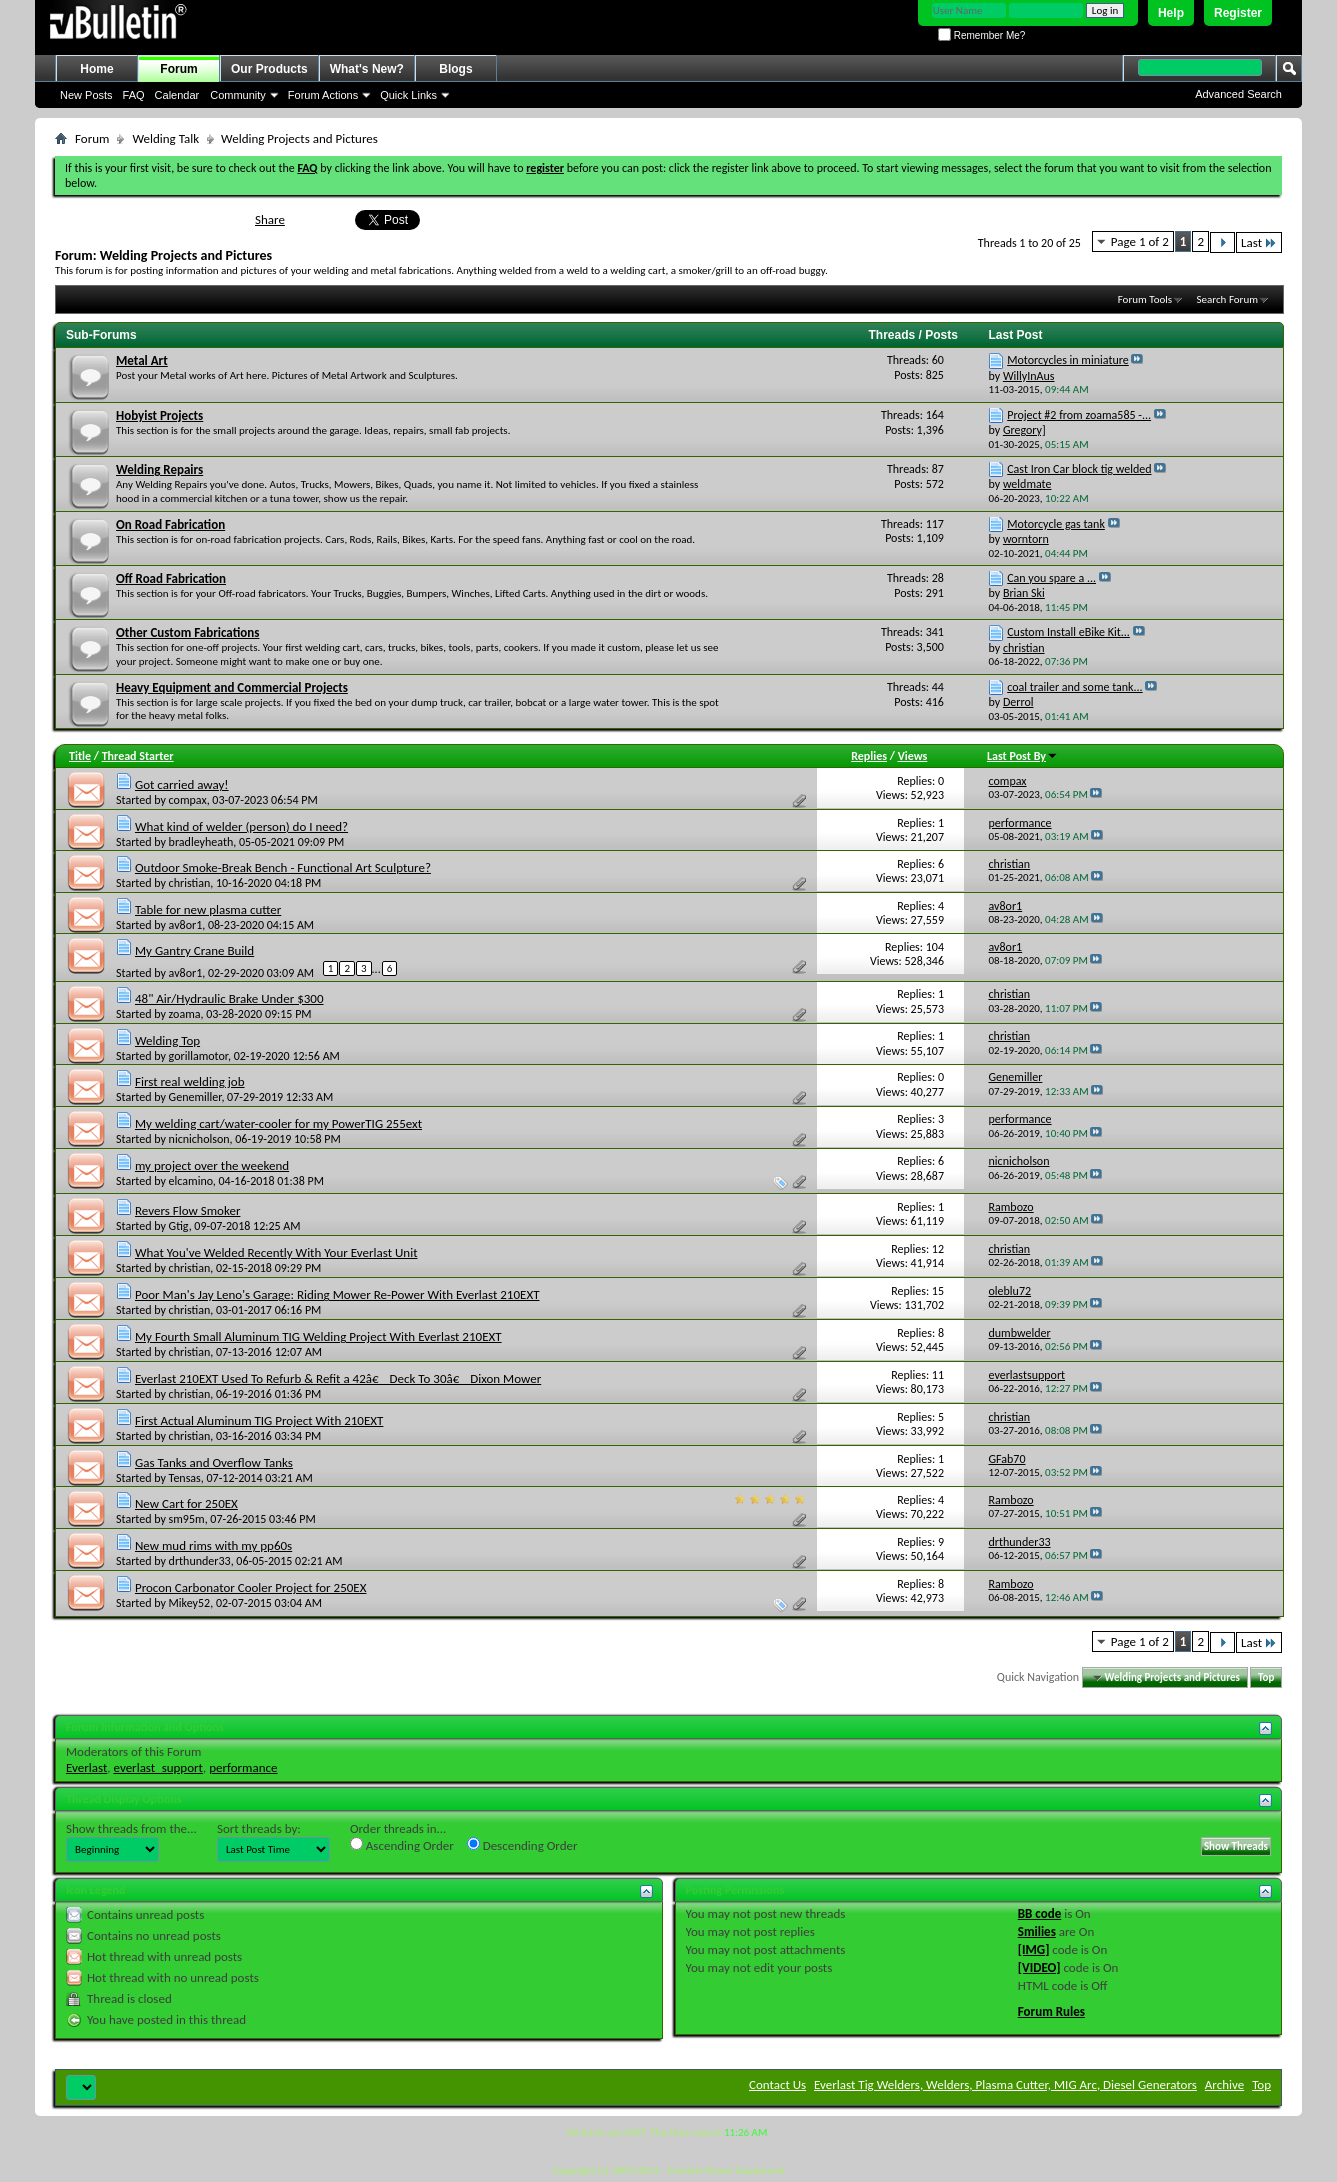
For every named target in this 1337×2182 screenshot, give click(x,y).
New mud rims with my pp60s (213, 1545)
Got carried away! (182, 784)
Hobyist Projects (159, 415)
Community (238, 95)
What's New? (367, 69)
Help (1171, 13)
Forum (178, 69)
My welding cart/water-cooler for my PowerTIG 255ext (278, 1123)
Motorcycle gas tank (1056, 524)
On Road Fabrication (170, 524)
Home (96, 69)
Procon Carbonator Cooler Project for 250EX (251, 1587)
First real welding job (190, 1081)
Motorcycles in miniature (1068, 360)
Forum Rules (1051, 2011)
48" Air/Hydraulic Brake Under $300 (229, 998)
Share (270, 219)
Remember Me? (981, 35)
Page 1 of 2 (1140, 241)
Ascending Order (402, 1845)
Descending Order (522, 1845)
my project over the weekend (212, 1165)
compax (188, 800)
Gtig (179, 1226)
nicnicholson (199, 1139)
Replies (869, 756)
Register (1238, 13)
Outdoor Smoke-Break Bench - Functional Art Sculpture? (283, 867)
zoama (185, 1014)
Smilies (1037, 1931)
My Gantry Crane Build (194, 950)
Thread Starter (138, 756)
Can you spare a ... (1051, 578)
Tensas (185, 1478)
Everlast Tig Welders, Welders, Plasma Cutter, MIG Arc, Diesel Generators (1005, 2084)
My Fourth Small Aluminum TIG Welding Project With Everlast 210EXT (318, 1336)
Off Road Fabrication (171, 578)
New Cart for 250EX (186, 1503)
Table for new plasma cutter (208, 909)
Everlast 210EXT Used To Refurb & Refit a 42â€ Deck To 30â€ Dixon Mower (338, 1378)
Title (80, 756)
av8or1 (186, 925)
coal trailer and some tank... (1074, 687)
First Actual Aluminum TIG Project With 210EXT (259, 1420)
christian (190, 883)
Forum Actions (323, 95)
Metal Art (142, 360)
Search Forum (1228, 299)
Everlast (86, 1767)
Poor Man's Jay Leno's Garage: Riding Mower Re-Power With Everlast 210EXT (337, 1294)
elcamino (191, 1181)
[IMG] (1034, 1949)
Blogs (455, 69)
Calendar (177, 95)
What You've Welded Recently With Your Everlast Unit (276, 1252)
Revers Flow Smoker (187, 1210)
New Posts (86, 95)
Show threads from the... (131, 1828)
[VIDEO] (1039, 1967)
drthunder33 (200, 1561)
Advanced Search (1238, 94)
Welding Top (167, 1040)
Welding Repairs (159, 469)
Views (913, 756)
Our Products (269, 69)
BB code (1039, 1913)
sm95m (187, 1519)
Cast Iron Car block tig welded (1079, 469)
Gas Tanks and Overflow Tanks (214, 1462)
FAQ (134, 95)
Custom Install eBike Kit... (1068, 632)
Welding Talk (165, 138)
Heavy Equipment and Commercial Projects (232, 687)
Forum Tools (1145, 299)
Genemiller (195, 1097)
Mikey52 (190, 1603)
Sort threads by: (259, 1828)
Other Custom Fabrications (187, 632)
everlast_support (158, 1767)
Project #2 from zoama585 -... (1079, 415)
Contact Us (777, 2084)
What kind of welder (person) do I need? (241, 826)
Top (1266, 1677)
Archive (1224, 2084)
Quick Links (408, 95)
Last (1259, 242)
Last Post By (1022, 756)
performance (243, 1767)
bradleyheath (201, 842)
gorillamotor (198, 1056)
